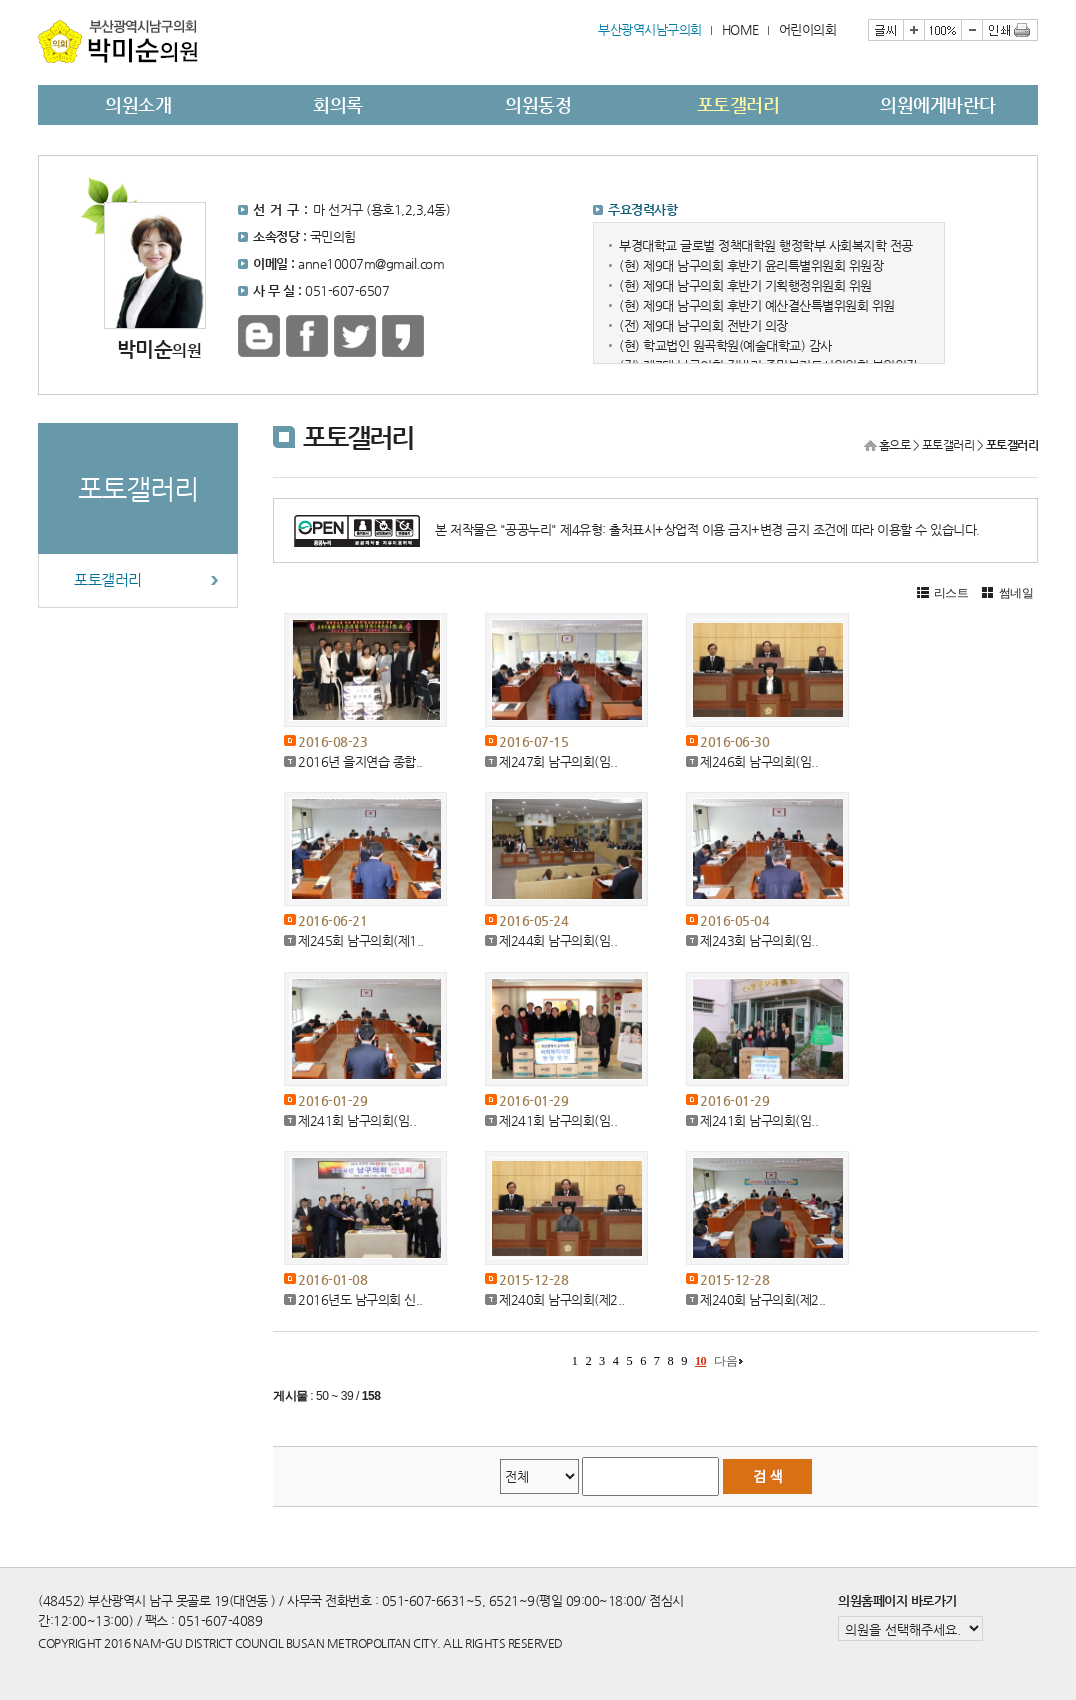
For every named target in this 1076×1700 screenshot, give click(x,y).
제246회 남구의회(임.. (759, 761)
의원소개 (138, 104)
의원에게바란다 (938, 104)
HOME (740, 29)
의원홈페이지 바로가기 (897, 1600)
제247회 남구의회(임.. (558, 761)
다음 (725, 1361)
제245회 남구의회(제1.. (361, 940)
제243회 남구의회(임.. (759, 940)
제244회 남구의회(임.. (558, 940)
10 (700, 1361)
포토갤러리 (738, 104)
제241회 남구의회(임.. (357, 1120)
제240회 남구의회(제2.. (562, 1299)
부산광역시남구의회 (650, 29)
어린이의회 (808, 29)
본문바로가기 (38, 0)
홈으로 (895, 445)
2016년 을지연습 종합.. (360, 761)
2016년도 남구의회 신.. (360, 1299)
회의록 (338, 104)
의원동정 (538, 104)
